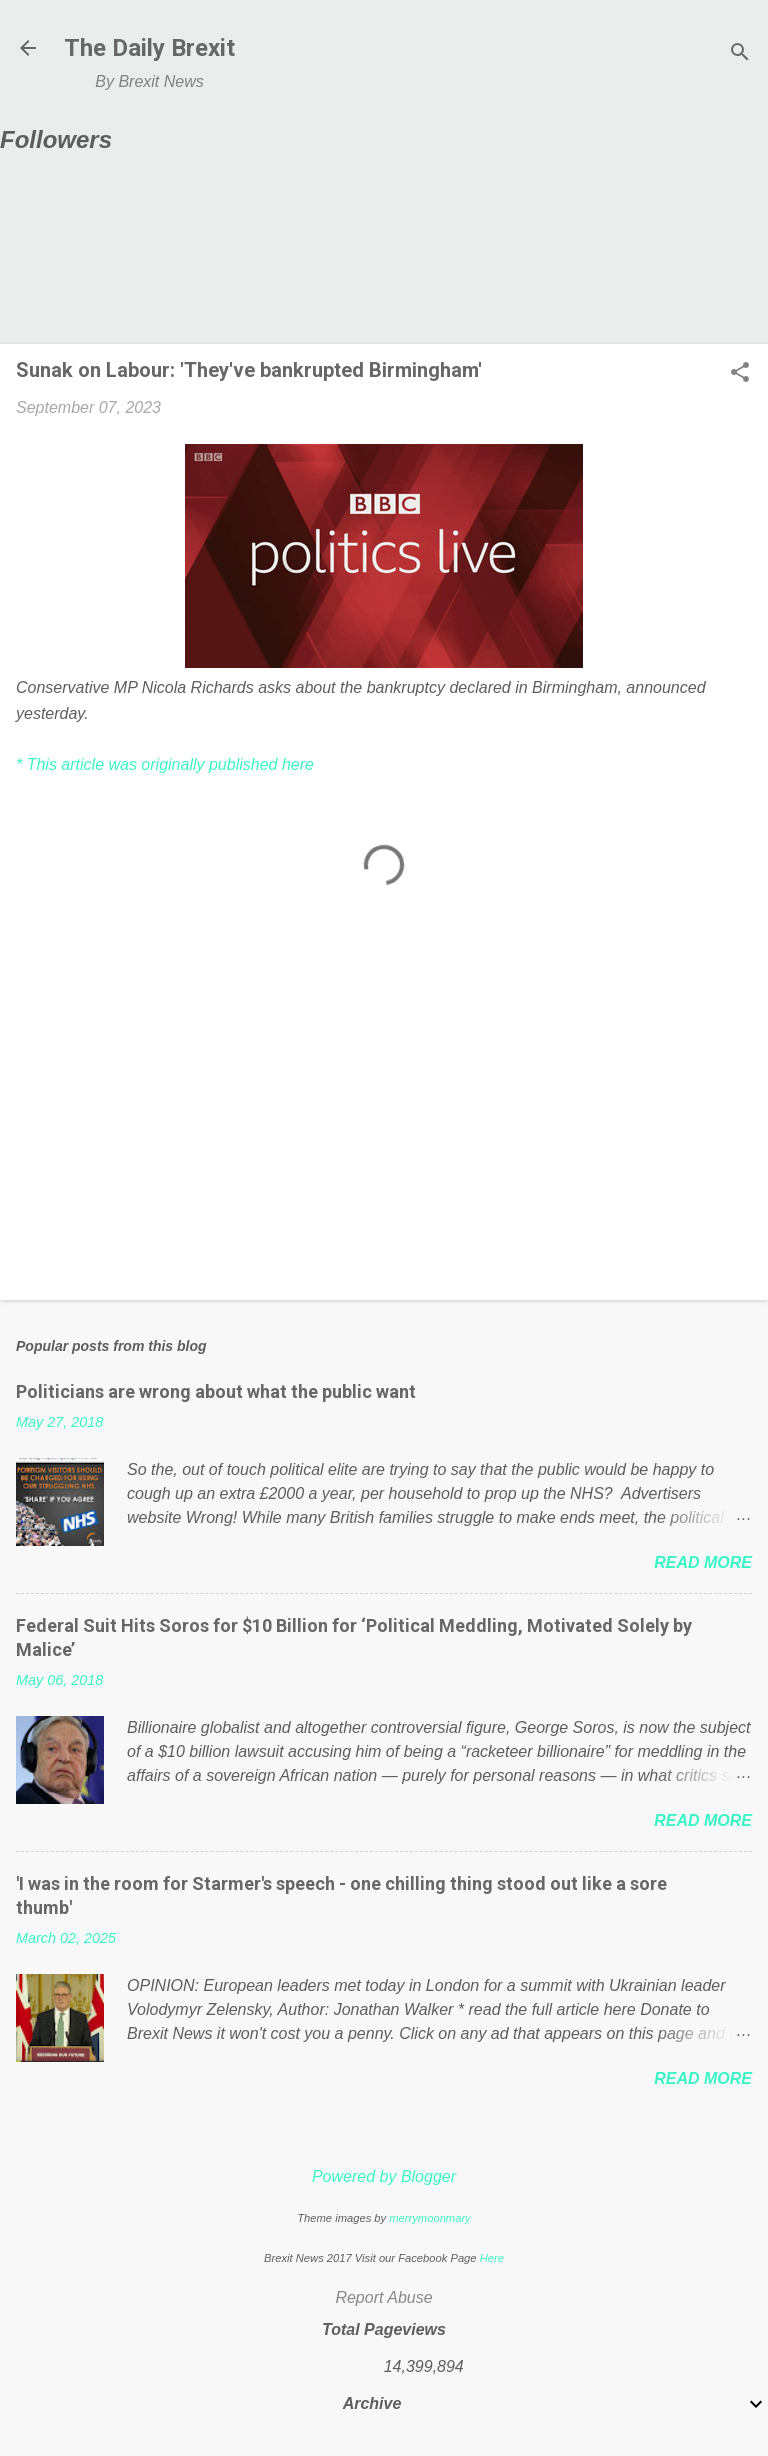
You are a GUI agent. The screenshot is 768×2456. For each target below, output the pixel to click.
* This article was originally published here (165, 764)
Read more (703, 1562)
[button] (740, 374)
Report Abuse (383, 2297)
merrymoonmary (429, 2218)
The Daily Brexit (149, 48)
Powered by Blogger (384, 2176)
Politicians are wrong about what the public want (216, 1391)
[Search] (740, 54)
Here (492, 2258)
